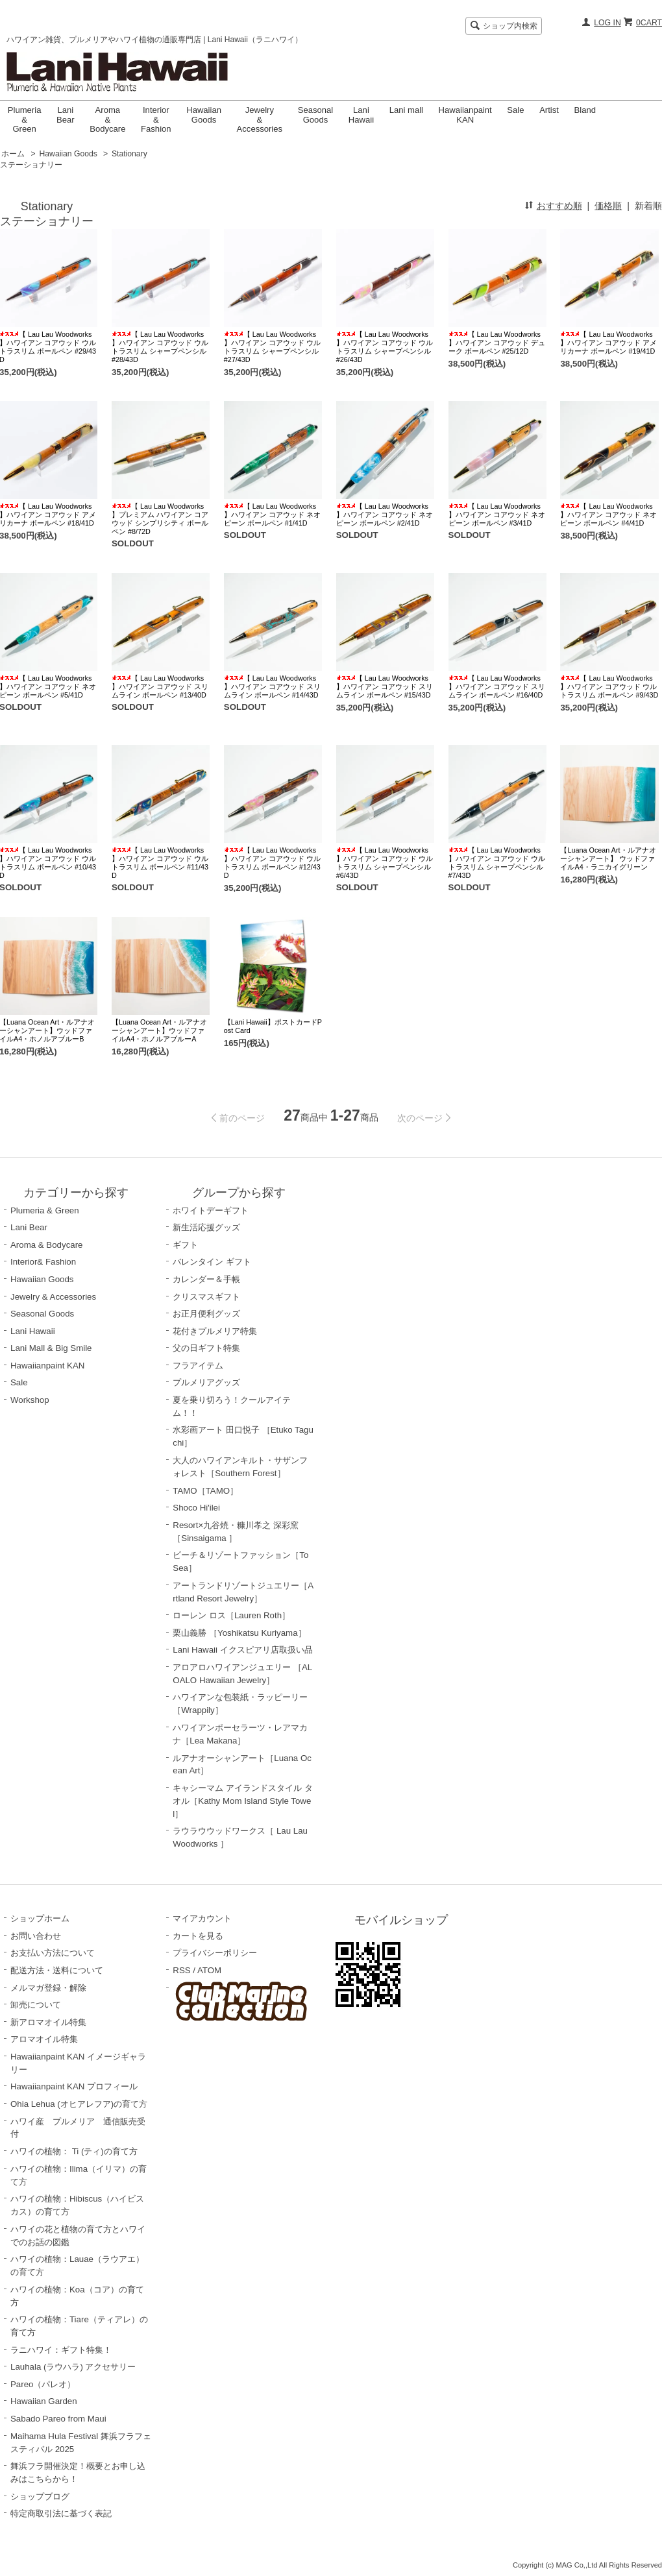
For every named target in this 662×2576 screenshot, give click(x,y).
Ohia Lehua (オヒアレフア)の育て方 (78, 2104)
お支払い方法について (52, 1953)
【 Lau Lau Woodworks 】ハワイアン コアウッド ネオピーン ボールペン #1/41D (272, 514)
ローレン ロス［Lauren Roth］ (231, 1615)
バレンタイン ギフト (212, 1262)
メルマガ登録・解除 (48, 1988)
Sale (515, 110)
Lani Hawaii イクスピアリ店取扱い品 (242, 1650)
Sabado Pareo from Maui (58, 2419)
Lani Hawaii (32, 1331)
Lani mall (406, 110)
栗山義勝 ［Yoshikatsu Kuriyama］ (239, 1633)
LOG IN (607, 22)
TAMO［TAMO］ (205, 1491)
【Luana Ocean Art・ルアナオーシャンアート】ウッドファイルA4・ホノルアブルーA (159, 1030)
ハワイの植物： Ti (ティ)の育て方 (74, 2151)
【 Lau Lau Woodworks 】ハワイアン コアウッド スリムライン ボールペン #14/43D (272, 686)
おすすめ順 (559, 205)
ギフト (185, 1245)
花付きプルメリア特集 (215, 1331)
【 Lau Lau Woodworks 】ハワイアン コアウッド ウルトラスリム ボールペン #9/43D (609, 686)
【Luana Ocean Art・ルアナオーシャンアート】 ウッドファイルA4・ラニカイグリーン (608, 858)
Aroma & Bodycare (107, 119)
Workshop (29, 1400)
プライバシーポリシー (215, 1953)
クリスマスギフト (206, 1297)
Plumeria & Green (25, 119)
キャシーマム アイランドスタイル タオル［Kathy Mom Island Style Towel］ (242, 1801)
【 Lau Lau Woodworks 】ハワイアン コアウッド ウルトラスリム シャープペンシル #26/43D (384, 346)
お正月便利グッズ (206, 1313)
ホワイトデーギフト (211, 1210)
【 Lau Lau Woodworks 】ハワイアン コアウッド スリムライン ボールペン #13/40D (160, 686)
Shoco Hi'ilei (196, 1508)
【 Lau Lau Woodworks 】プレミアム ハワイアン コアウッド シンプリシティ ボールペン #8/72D (160, 518)
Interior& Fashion (43, 1262)
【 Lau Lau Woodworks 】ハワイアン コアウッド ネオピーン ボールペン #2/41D (384, 514)
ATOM (209, 1970)
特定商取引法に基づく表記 (61, 2513)
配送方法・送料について (56, 1970)
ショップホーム (39, 1918)
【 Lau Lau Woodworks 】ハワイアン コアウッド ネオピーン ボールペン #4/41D (608, 514)
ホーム (13, 153)
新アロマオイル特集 (48, 2022)
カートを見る (198, 1936)
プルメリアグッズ (206, 1382)
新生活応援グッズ (206, 1227)
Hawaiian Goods (203, 114)
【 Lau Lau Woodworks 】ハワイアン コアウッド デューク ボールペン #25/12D (496, 342)
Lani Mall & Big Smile (51, 1348)
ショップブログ (39, 2496)
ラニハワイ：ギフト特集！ (61, 2350)
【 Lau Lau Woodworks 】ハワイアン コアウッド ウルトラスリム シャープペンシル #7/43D (496, 862)
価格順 (608, 205)
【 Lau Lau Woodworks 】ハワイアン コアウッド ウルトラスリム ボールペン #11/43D (160, 862)
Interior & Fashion (156, 119)
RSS (181, 1970)
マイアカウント (202, 1918)
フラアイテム (198, 1365)
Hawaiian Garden (43, 2401)
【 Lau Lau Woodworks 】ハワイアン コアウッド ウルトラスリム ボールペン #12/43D (272, 862)
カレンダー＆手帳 (206, 1279)
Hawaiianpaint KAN (465, 114)
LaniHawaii (361, 114)
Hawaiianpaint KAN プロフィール (74, 2086)
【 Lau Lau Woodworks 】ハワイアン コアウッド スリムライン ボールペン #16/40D (496, 686)
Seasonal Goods (316, 114)
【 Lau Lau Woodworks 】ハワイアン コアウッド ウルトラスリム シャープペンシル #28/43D (160, 346)
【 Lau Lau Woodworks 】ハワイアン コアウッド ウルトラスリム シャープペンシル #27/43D (272, 346)
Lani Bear (65, 114)
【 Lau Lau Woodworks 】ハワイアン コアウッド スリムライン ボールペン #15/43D (384, 686)
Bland (585, 110)
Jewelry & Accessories (260, 119)
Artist (549, 110)
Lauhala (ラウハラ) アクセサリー (73, 2367)
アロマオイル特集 (44, 2039)
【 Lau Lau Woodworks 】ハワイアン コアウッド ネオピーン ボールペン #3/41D (496, 514)
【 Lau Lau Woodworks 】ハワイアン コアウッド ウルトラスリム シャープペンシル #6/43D (384, 862)
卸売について (35, 2005)
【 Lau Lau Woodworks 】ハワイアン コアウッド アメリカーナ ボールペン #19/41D (608, 342)
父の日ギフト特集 (206, 1348)
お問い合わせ (35, 1936)
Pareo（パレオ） (42, 2384)
